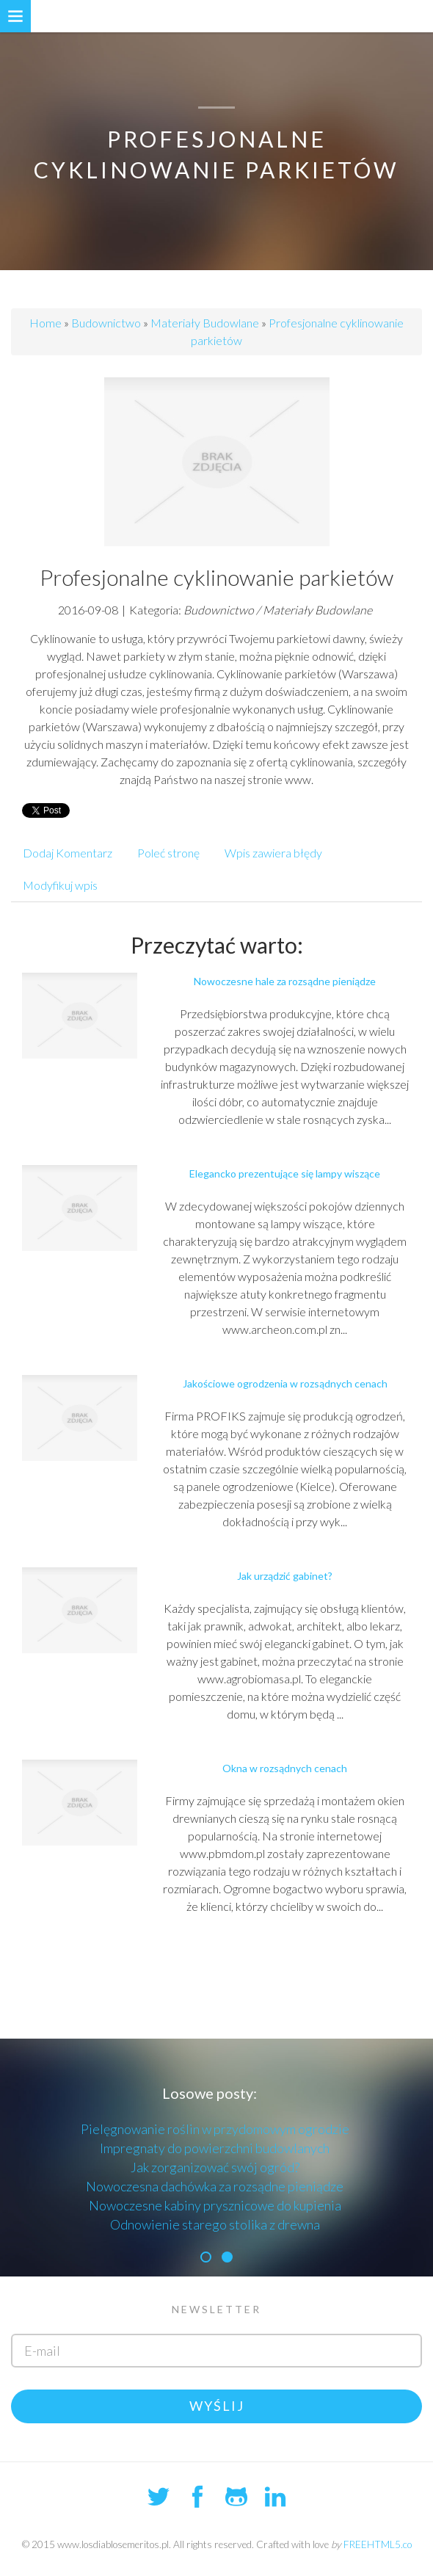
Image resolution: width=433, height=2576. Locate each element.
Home (45, 323)
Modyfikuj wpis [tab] (60, 885)
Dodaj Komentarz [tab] (67, 853)
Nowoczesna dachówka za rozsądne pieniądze (214, 2186)
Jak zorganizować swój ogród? (215, 2167)
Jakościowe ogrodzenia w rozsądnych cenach (285, 1383)
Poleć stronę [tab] (168, 853)
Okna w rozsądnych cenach (284, 1768)
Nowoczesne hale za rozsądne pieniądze (285, 981)
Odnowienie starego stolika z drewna (215, 2224)
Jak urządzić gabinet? (284, 1576)
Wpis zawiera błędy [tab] (273, 853)
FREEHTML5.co (377, 2544)
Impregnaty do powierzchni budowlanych (215, 2148)
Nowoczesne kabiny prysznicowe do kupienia (215, 2205)
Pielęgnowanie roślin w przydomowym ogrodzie (215, 2129)
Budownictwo (106, 323)
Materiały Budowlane (204, 323)
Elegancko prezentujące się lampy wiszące (284, 1173)
